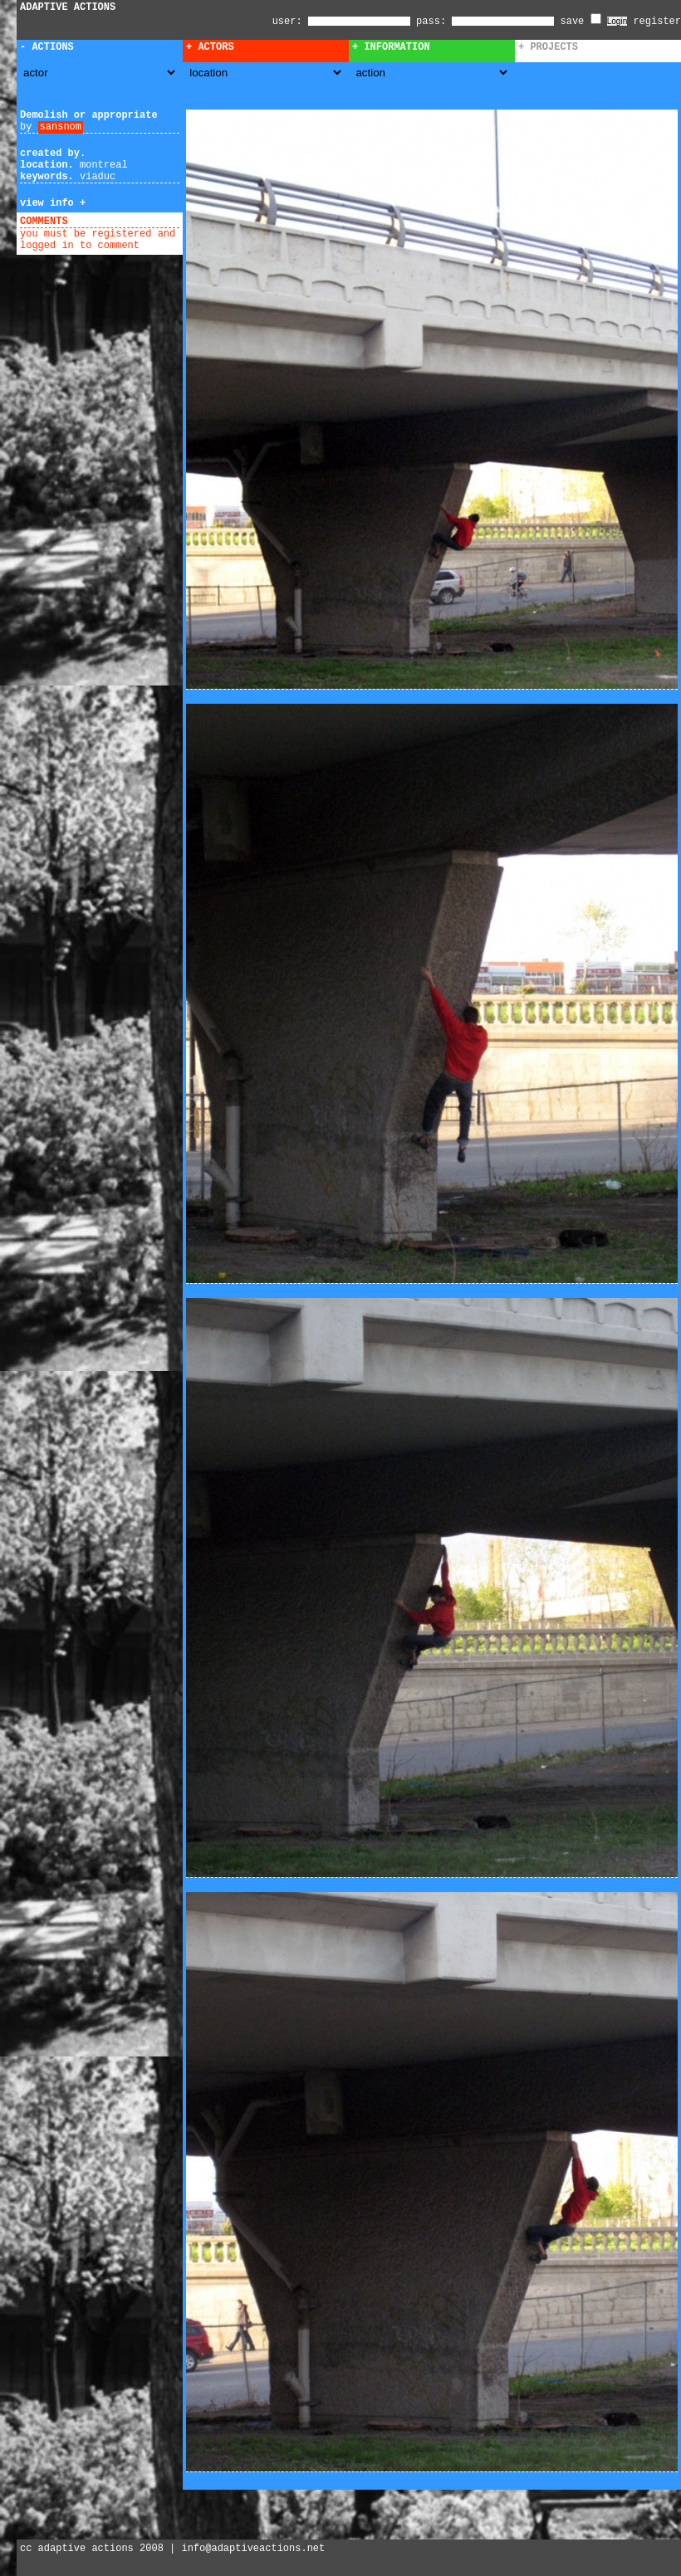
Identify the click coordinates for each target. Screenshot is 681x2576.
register (657, 21)
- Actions (47, 47)
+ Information (391, 47)
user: (290, 21)
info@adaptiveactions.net (253, 2548)
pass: (431, 21)
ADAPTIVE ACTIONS (67, 7)
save (581, 21)
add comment (107, 221)
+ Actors (210, 47)
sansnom (60, 127)
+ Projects (548, 47)
